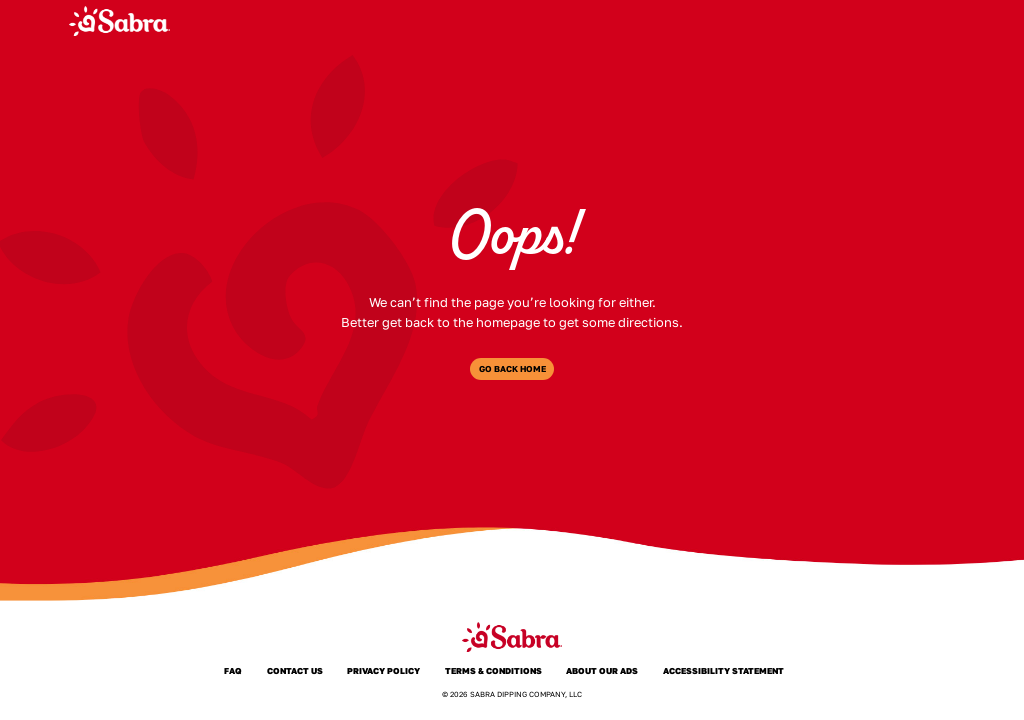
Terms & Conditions (494, 670)
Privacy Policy (384, 670)
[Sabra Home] (119, 21)
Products (583, 21)
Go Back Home (512, 369)
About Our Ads (602, 670)
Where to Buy (741, 21)
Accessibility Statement (724, 670)
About (657, 21)
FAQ (817, 21)
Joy (863, 21)
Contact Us (294, 670)
